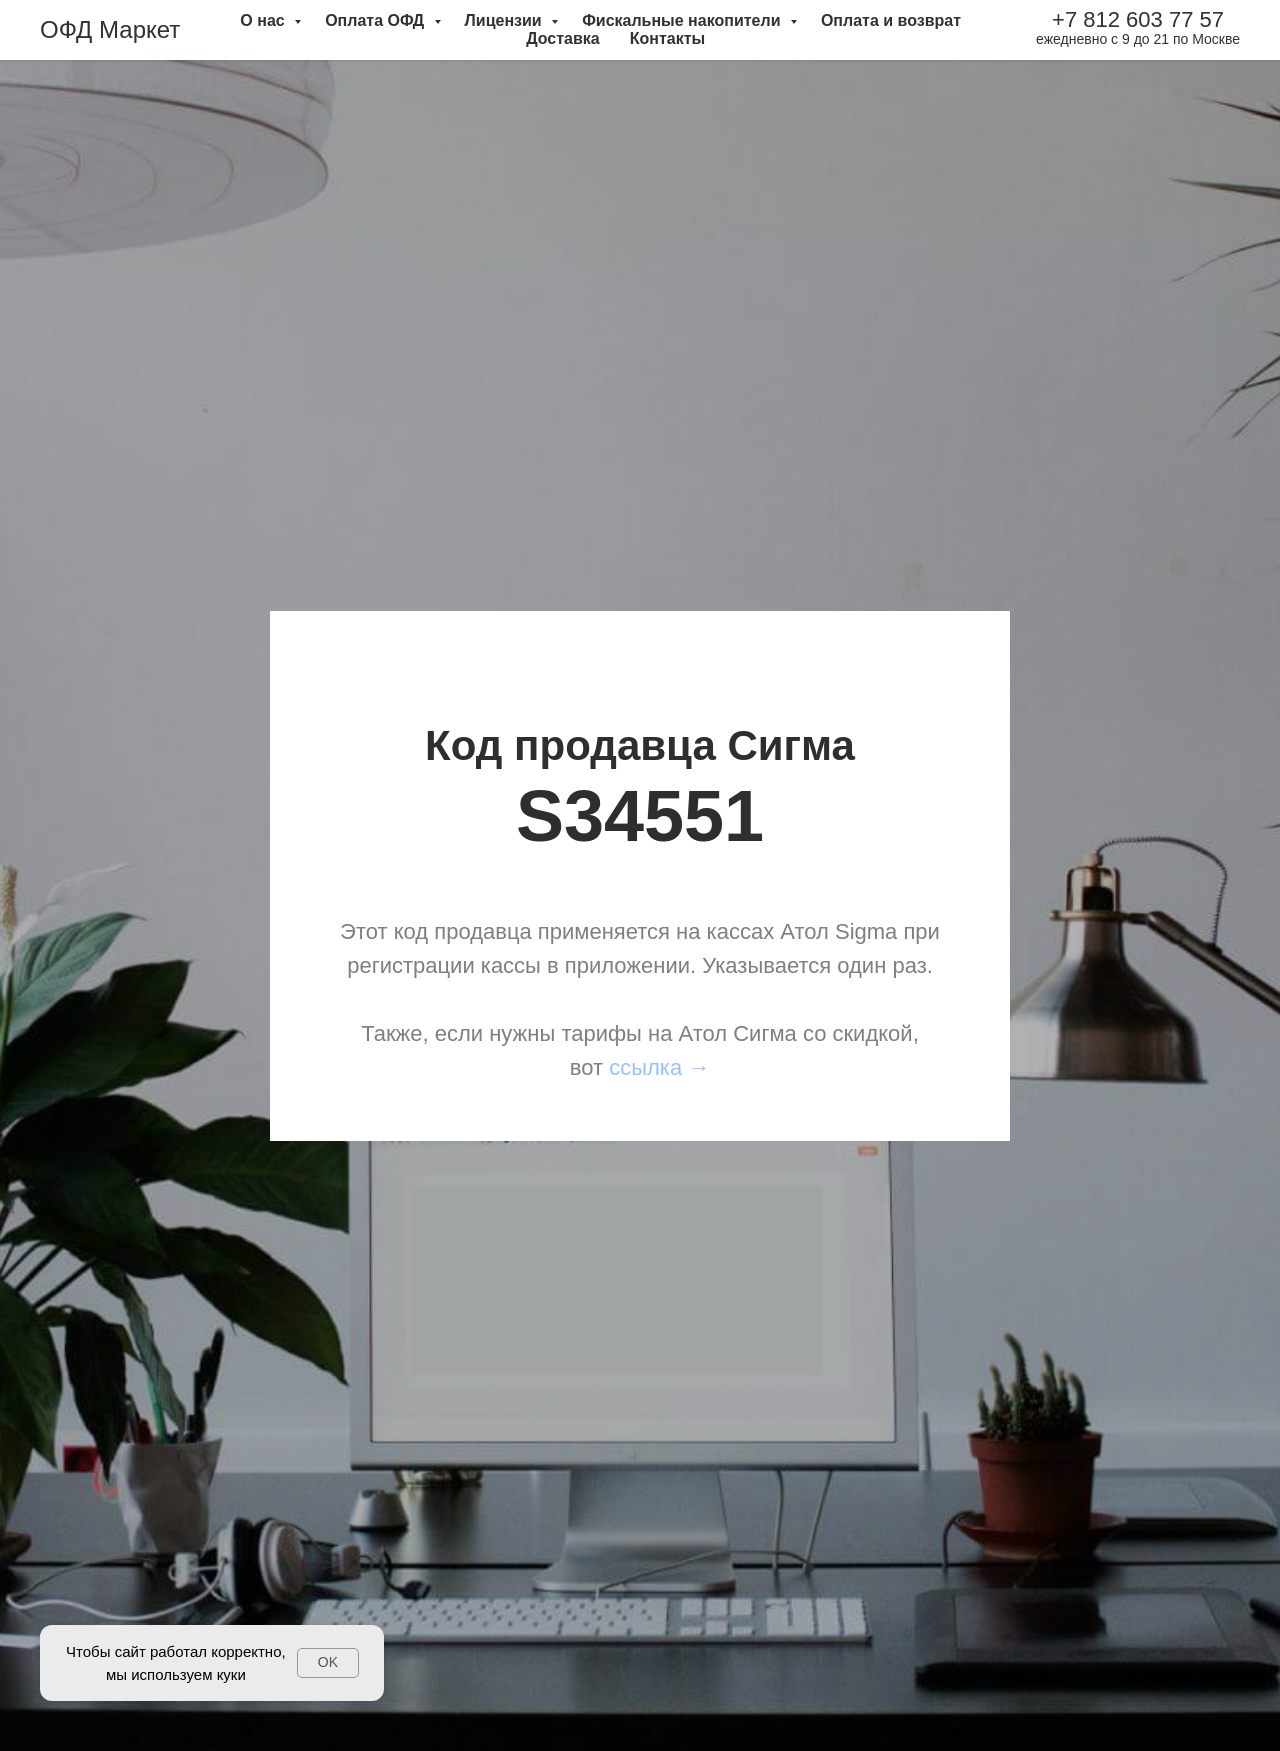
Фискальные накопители (683, 20)
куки (231, 1674)
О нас (264, 20)
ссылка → (659, 1067)
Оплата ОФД (376, 20)
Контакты (667, 38)
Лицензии (506, 20)
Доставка (563, 38)
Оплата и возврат (891, 20)
